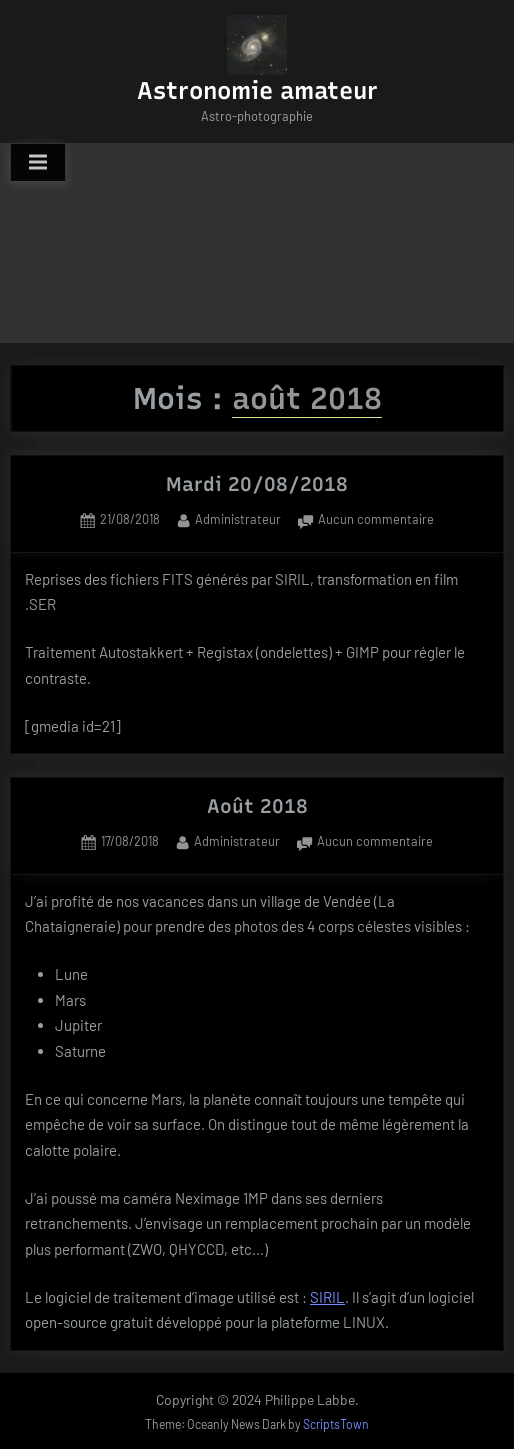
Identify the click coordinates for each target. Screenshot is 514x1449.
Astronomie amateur (257, 90)
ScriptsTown (336, 1424)
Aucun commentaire (376, 520)
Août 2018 (257, 806)
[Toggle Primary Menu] (38, 163)
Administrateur (238, 518)
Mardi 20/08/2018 (257, 484)
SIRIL (327, 1297)
